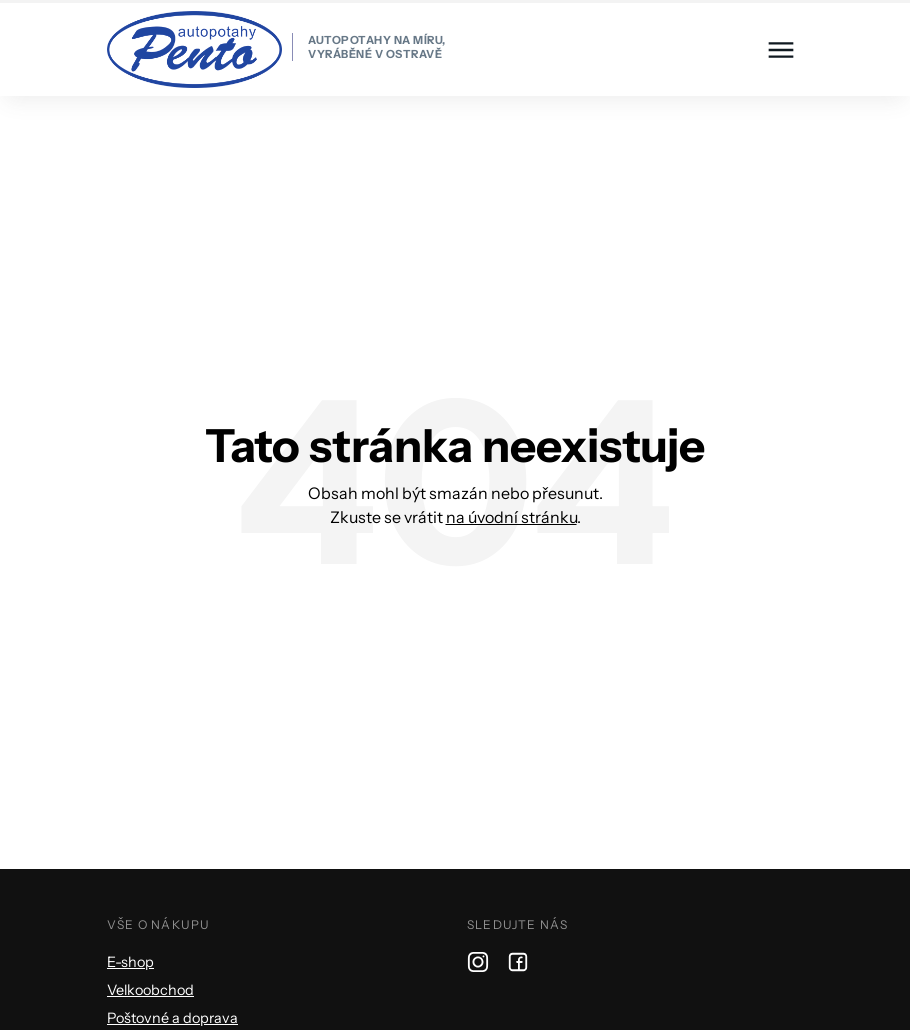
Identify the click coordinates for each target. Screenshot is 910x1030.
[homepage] (276, 49)
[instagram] (478, 961)
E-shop (130, 962)
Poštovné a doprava (172, 1018)
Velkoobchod (150, 990)
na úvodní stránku (511, 517)
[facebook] (518, 961)
